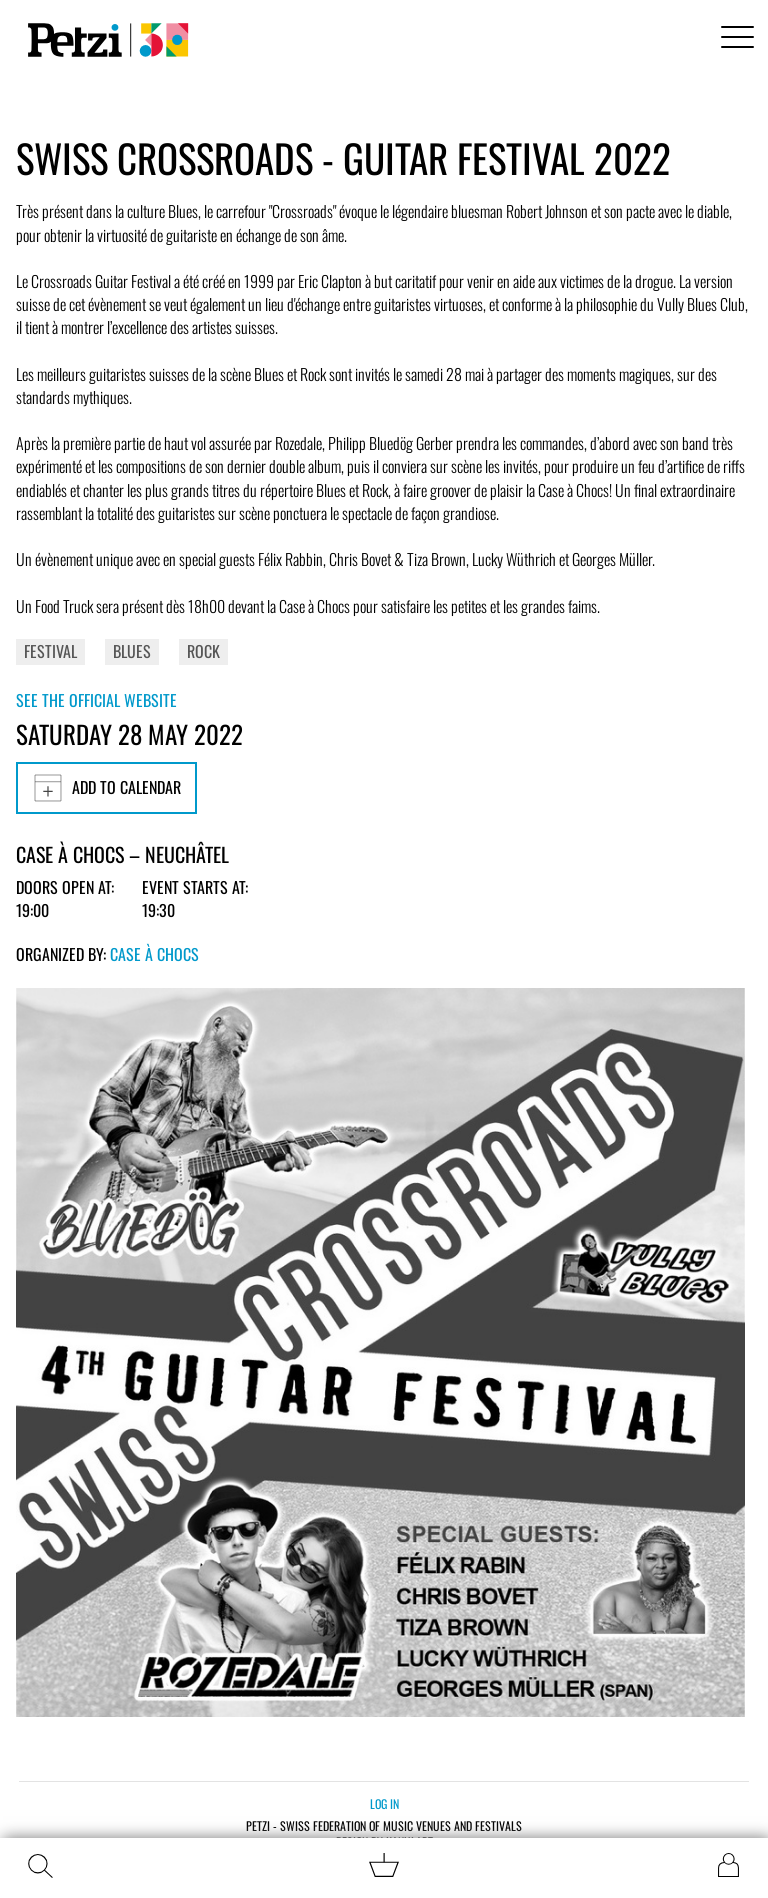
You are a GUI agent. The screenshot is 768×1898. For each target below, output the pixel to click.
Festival (50, 651)
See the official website (96, 700)
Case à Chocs (154, 954)
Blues (132, 651)
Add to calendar (106, 788)
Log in (384, 1803)
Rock (203, 651)
